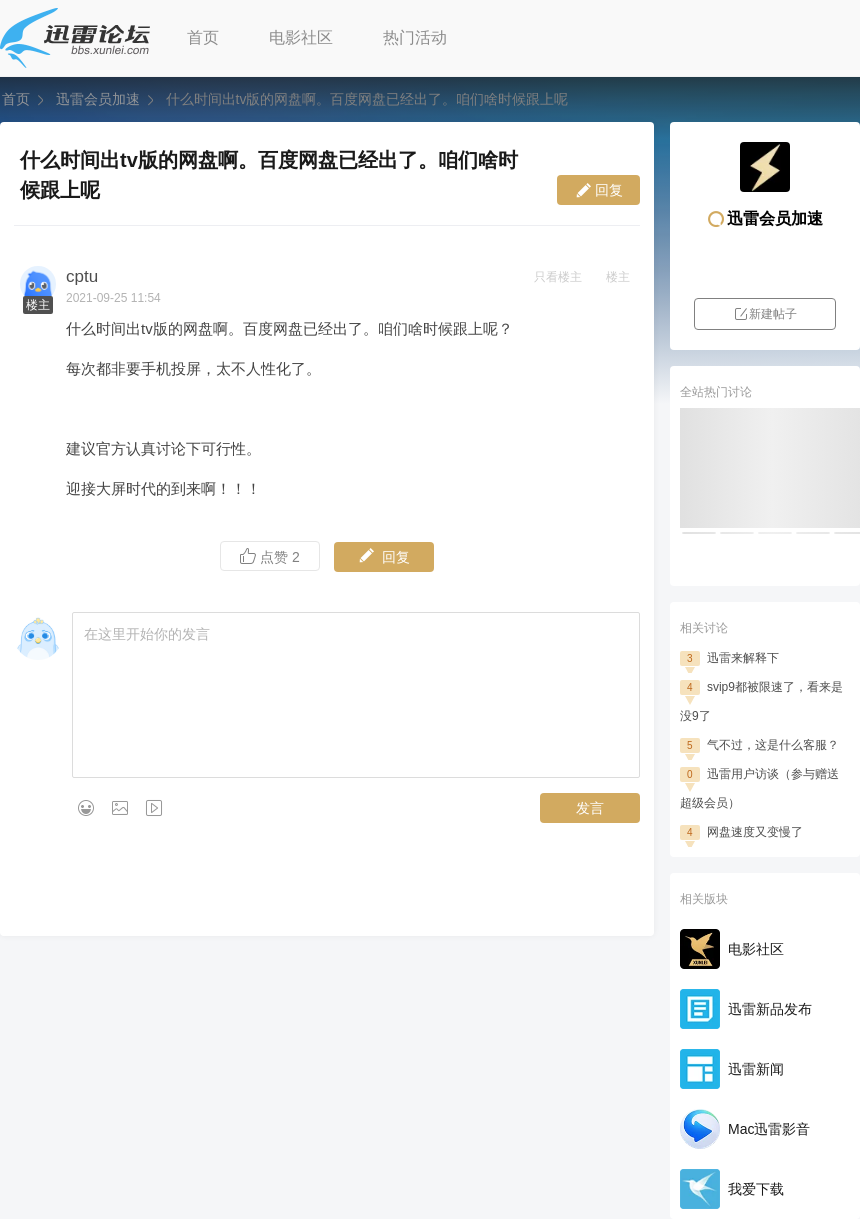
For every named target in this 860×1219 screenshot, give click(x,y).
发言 (590, 808)
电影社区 (301, 37)
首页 (203, 37)
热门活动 (415, 37)
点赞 (270, 556)
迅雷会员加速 (98, 99)
